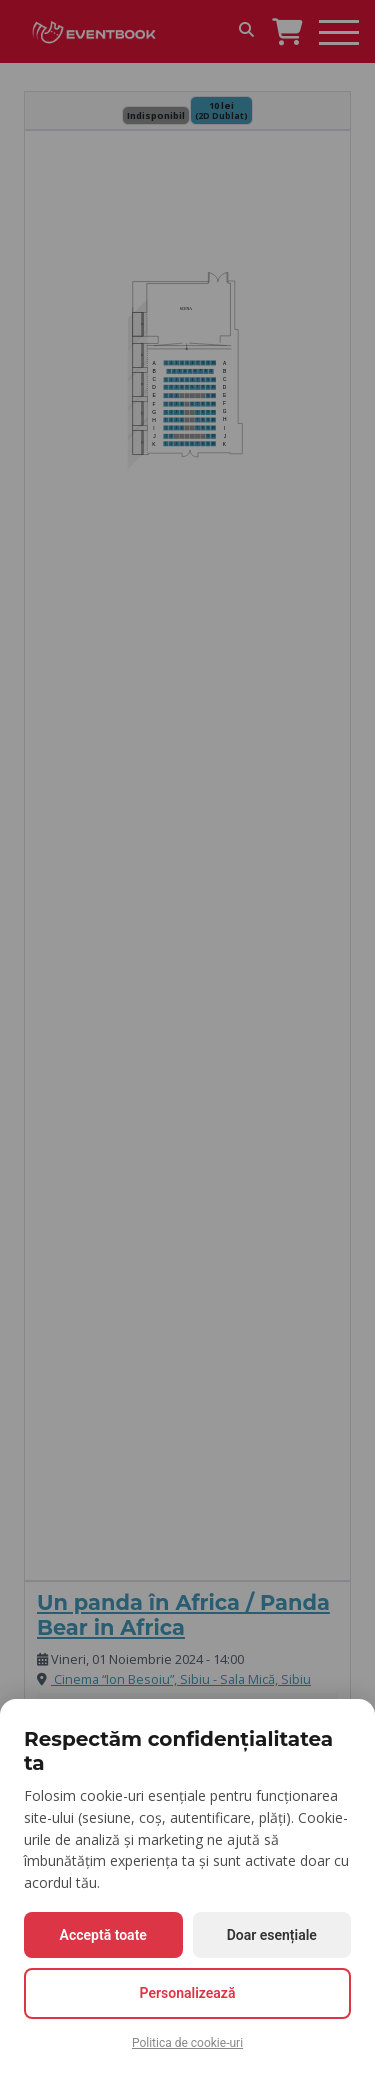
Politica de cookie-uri (187, 2043)
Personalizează (188, 1993)
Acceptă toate (103, 1935)
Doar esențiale (272, 1935)
